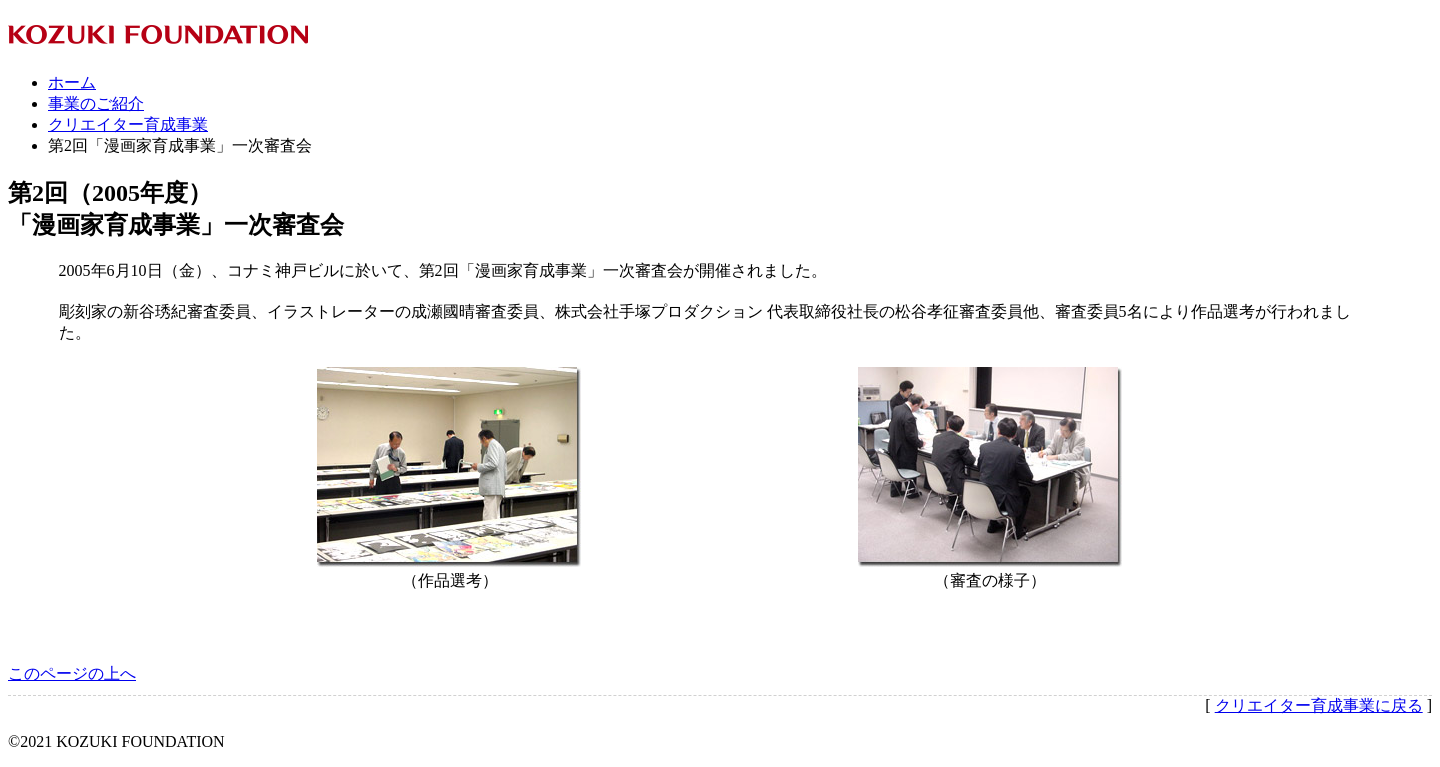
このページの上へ (72, 673)
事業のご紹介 (96, 103)
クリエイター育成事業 (128, 124)
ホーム (72, 82)
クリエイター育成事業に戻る (1319, 705)
